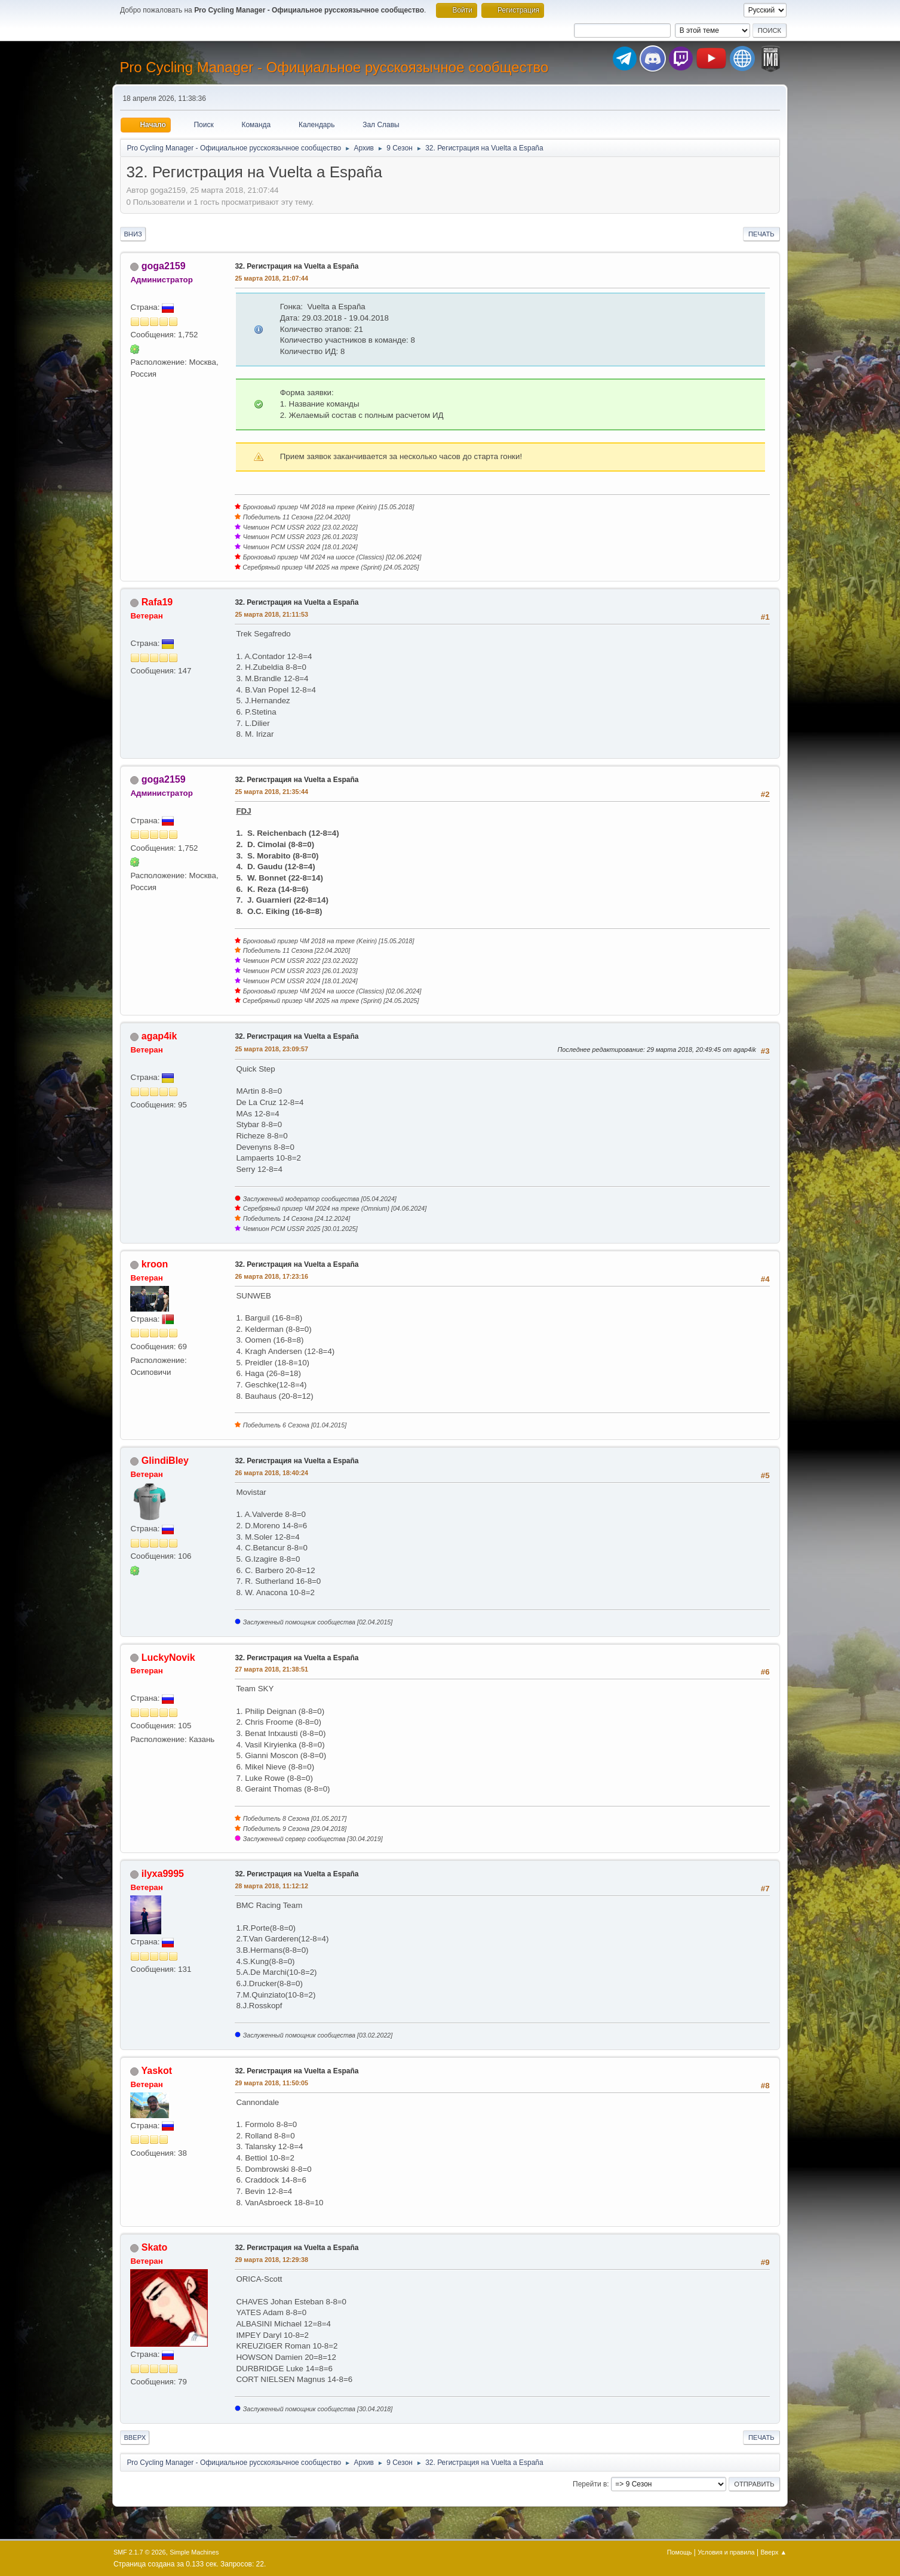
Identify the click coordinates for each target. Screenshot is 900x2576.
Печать (761, 234)
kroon (155, 1264)
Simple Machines (194, 2552)
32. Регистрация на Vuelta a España (296, 266)
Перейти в (590, 2484)
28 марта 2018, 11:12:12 (271, 1885)
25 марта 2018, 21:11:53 (271, 614)
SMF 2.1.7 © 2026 (139, 2552)
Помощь (679, 2552)
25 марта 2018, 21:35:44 (271, 791)
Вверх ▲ (773, 2552)
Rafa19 (157, 602)
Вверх (135, 2437)
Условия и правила (726, 2552)
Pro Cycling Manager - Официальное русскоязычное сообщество (333, 67)
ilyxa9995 (163, 1874)
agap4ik (159, 1036)
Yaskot (157, 2071)
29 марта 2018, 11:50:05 (271, 2082)
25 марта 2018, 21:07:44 (271, 278)
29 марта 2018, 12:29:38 (271, 2259)
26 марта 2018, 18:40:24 (271, 1472)
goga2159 (164, 266)
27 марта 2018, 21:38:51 (271, 1669)
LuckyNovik (168, 1657)
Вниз (133, 234)
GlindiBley (165, 1460)
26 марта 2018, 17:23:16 (271, 1276)
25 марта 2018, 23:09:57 (271, 1048)
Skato (155, 2247)
